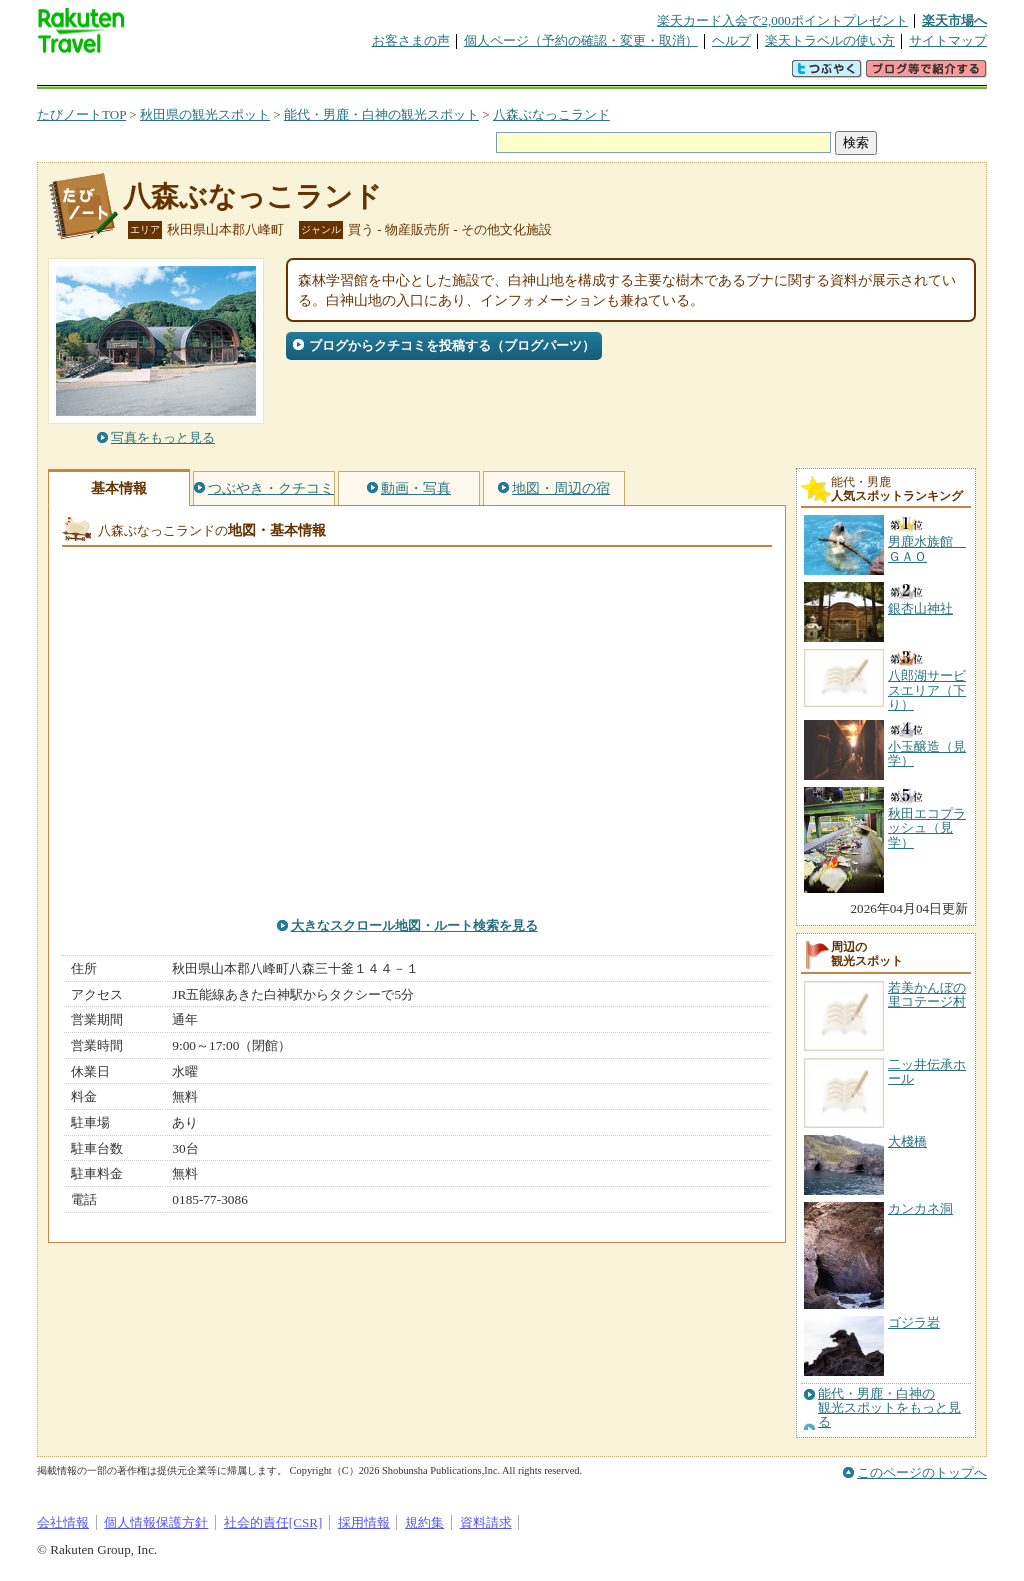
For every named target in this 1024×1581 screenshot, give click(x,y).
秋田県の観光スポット (205, 114)
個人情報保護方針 (156, 1522)
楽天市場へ (954, 20)
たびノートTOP (81, 114)
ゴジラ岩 (914, 1322)
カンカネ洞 (920, 1208)
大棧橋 (907, 1141)
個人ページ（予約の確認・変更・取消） (581, 40)
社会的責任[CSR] (273, 1522)
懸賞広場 (271, 74)
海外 (189, 74)
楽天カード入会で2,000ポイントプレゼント (782, 20)
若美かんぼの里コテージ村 (927, 994)
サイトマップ (948, 40)
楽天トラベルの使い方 (830, 40)
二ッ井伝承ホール (927, 1071)
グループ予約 (435, 74)
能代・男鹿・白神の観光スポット (381, 114)
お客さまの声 (411, 40)
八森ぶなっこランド (551, 114)
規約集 (424, 1522)
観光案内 (517, 74)
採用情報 (364, 1522)
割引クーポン (353, 74)
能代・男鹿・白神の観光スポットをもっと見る (889, 1408)
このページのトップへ (922, 1472)
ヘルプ (731, 40)
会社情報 (63, 1522)
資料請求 (486, 1522)
